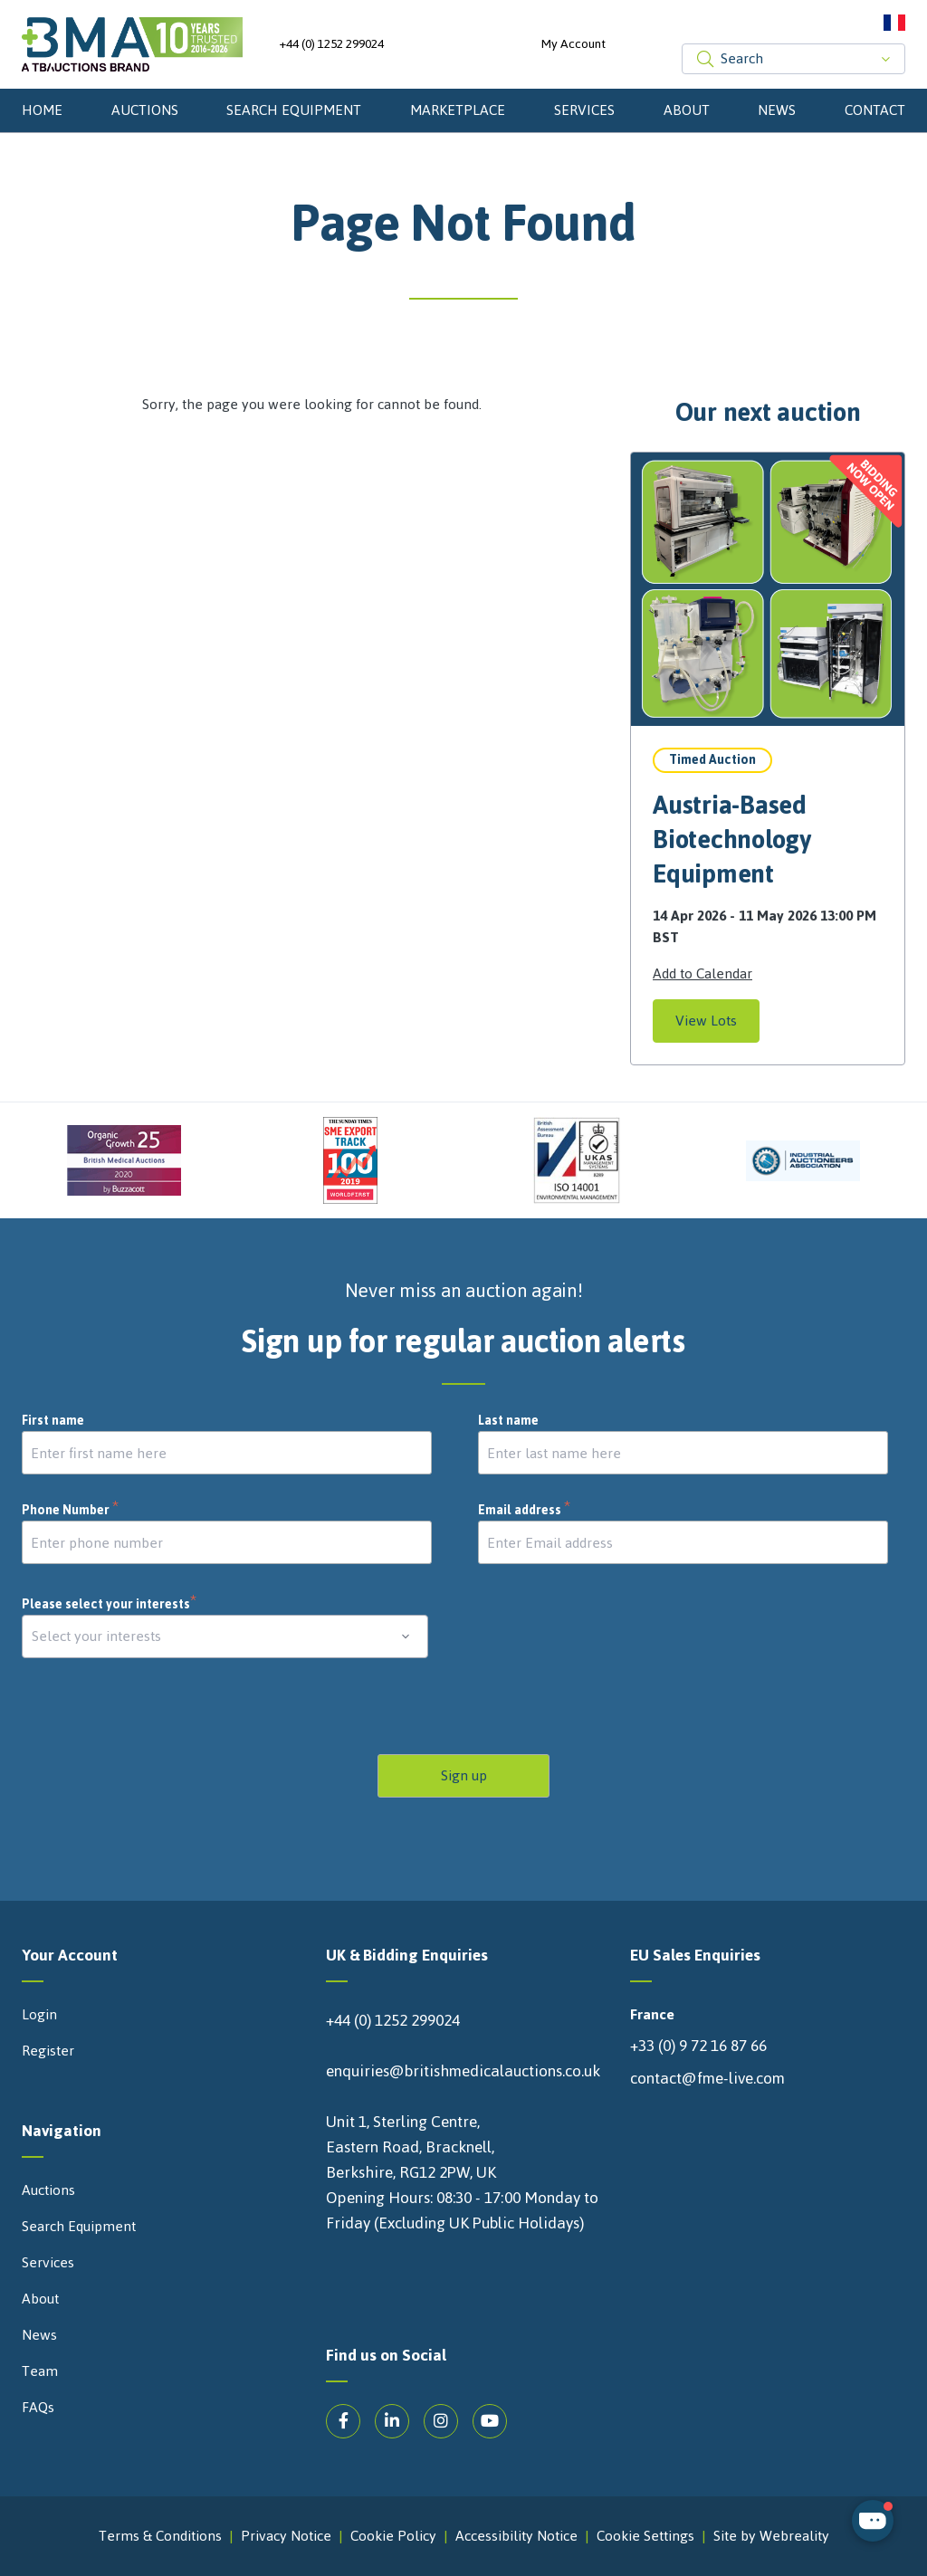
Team (40, 2371)
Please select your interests (109, 1604)
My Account (573, 44)
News (777, 110)
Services (584, 110)
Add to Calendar (702, 974)
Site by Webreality (771, 2536)
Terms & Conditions (160, 2536)
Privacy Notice (286, 2536)
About (687, 110)
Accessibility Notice (516, 2536)
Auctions (144, 110)
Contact (875, 110)
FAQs (38, 2408)
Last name (508, 1421)
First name (53, 1421)
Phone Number (70, 1510)
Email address (524, 1510)
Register (48, 2051)
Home (42, 110)
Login (39, 2015)
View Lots (706, 1021)
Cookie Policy (393, 2536)
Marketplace (457, 110)
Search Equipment (293, 110)
